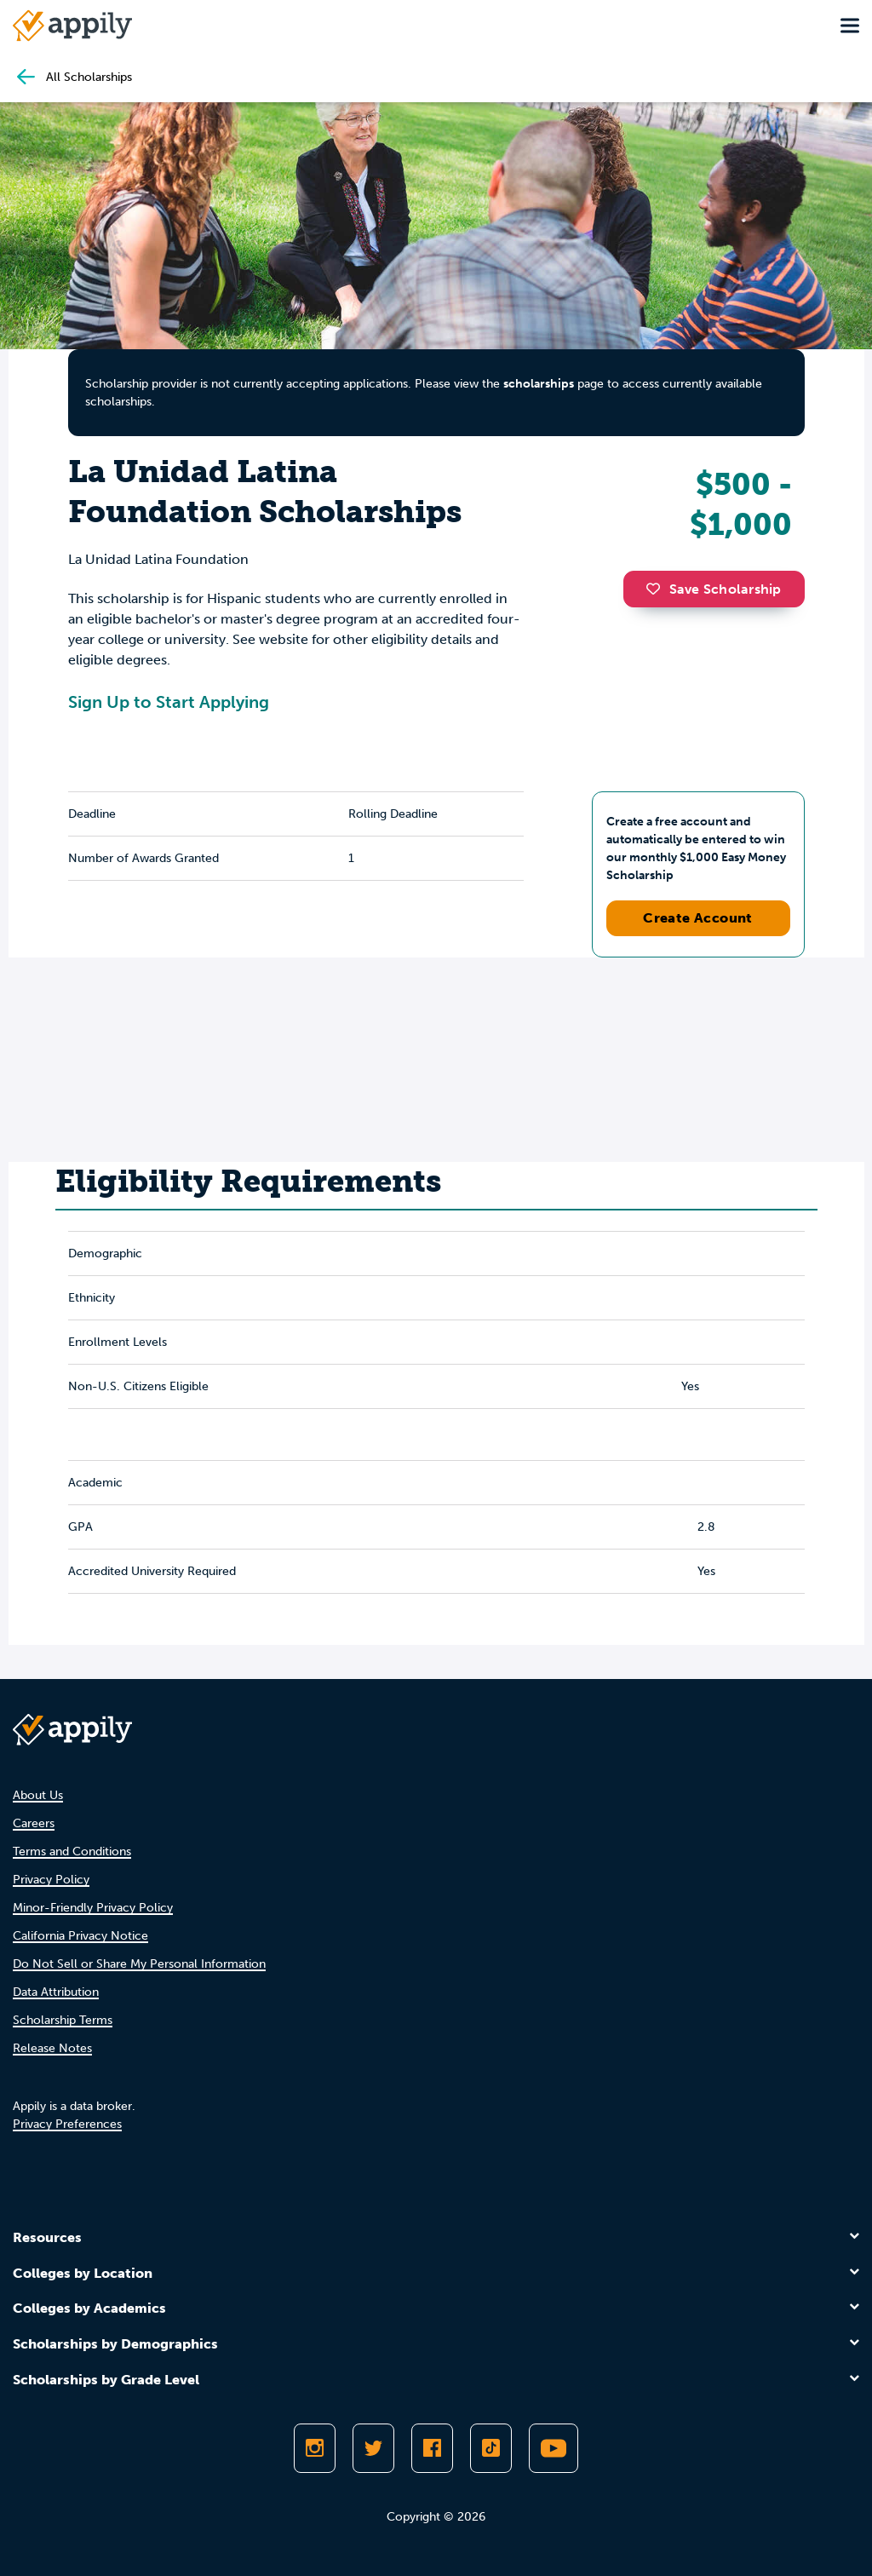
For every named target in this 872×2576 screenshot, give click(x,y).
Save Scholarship (713, 589)
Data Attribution (56, 1992)
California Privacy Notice (80, 1936)
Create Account (698, 918)
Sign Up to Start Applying (168, 702)
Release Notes (52, 2048)
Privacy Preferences (67, 2124)
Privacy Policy (51, 1879)
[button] (657, 588)
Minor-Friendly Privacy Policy (93, 1907)
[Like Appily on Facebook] (432, 2448)
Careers (33, 1823)
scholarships (538, 384)
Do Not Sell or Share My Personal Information (139, 1964)
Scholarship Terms (62, 2020)
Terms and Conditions (72, 1851)
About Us (38, 1795)
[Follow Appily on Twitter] (373, 2448)
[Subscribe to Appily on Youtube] (553, 2448)
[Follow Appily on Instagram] (315, 2448)
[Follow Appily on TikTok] (491, 2448)
